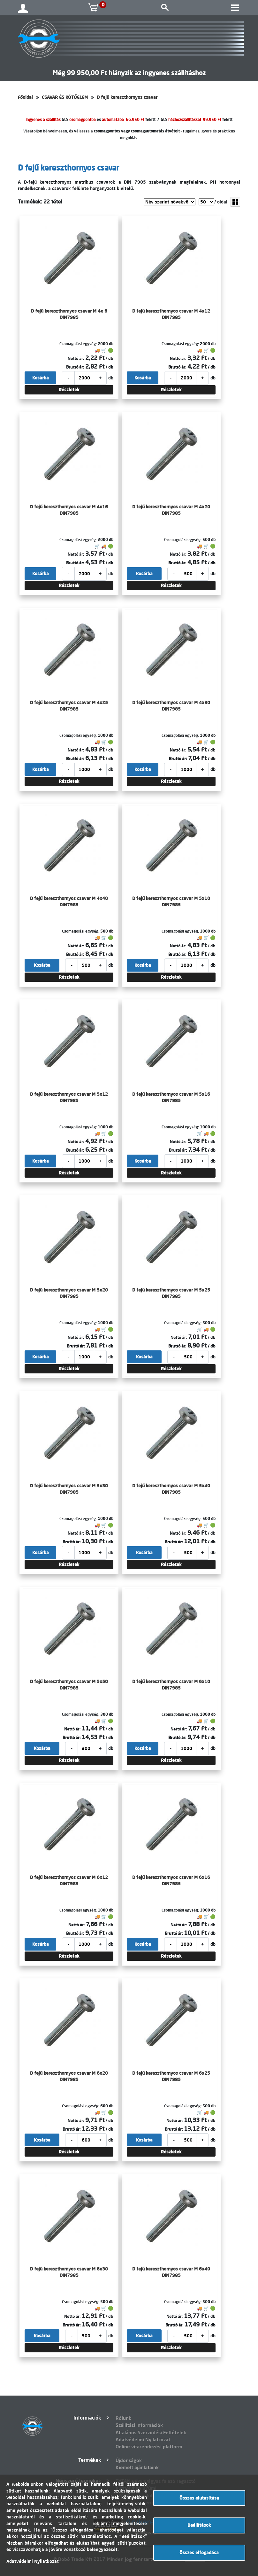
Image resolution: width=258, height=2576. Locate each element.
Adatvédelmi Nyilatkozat (143, 2440)
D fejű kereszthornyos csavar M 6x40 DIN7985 (171, 2272)
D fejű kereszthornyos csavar (127, 97)
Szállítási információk (139, 2425)
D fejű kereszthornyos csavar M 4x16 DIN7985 (69, 510)
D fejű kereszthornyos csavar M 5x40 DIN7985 (171, 1489)
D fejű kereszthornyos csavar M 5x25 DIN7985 (171, 1293)
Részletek (69, 390)
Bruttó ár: (75, 367)
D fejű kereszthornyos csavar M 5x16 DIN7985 (171, 1097)
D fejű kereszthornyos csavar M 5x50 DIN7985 (69, 1685)
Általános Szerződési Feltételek (151, 2432)
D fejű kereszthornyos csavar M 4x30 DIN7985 (171, 706)
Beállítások (199, 2525)
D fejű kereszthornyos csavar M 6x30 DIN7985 (69, 2272)
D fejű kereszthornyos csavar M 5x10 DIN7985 (171, 901)
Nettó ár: (76, 358)
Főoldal (25, 97)
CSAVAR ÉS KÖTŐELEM (65, 97)
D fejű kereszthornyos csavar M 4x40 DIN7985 (69, 901)
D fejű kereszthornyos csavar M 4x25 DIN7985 (69, 706)
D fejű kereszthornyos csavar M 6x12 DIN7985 (69, 1880)
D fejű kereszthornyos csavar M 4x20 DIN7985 (171, 510)
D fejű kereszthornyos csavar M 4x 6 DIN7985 (69, 314)
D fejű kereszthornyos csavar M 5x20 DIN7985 (69, 1293)
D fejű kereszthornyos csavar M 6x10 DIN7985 (171, 1685)
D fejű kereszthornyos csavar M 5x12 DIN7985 (69, 1097)
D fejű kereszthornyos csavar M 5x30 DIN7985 (69, 1489)
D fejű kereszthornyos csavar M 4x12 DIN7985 (171, 314)
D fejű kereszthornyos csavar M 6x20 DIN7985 (69, 2076)
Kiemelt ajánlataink (137, 2467)
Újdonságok (129, 2460)
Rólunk (123, 2418)
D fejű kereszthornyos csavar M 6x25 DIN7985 (171, 2076)
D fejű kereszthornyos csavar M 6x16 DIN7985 (171, 1880)
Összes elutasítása (199, 2498)
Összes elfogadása (199, 2553)
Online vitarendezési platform (149, 2447)
